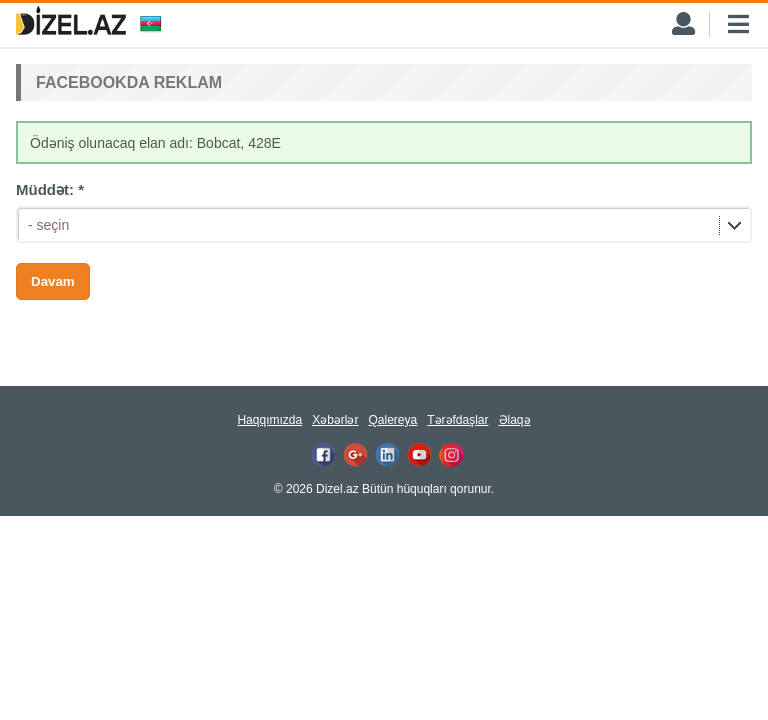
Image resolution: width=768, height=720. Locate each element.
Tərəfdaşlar (457, 420)
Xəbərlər (335, 420)
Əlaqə (515, 420)
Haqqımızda (269, 420)
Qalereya (392, 420)
